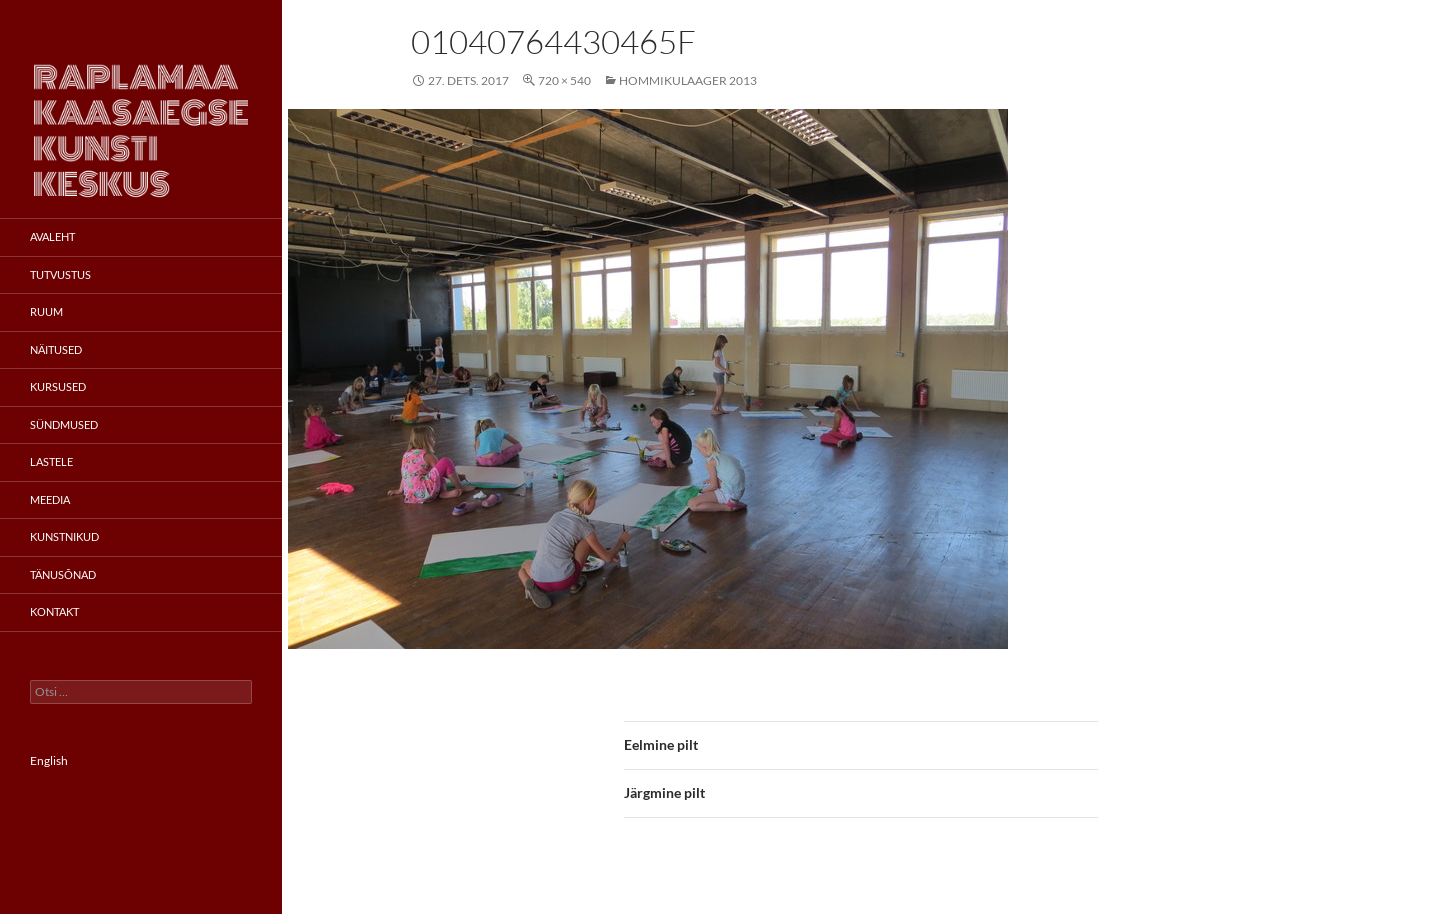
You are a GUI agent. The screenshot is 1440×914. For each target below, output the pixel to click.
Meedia (50, 499)
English (49, 760)
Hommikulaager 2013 (688, 80)
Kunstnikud (64, 536)
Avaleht (52, 236)
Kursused (58, 386)
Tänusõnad (63, 574)
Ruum (46, 311)
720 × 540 (564, 80)
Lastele (51, 461)
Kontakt (54, 611)
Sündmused (64, 424)
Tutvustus (60, 274)
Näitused (56, 349)
